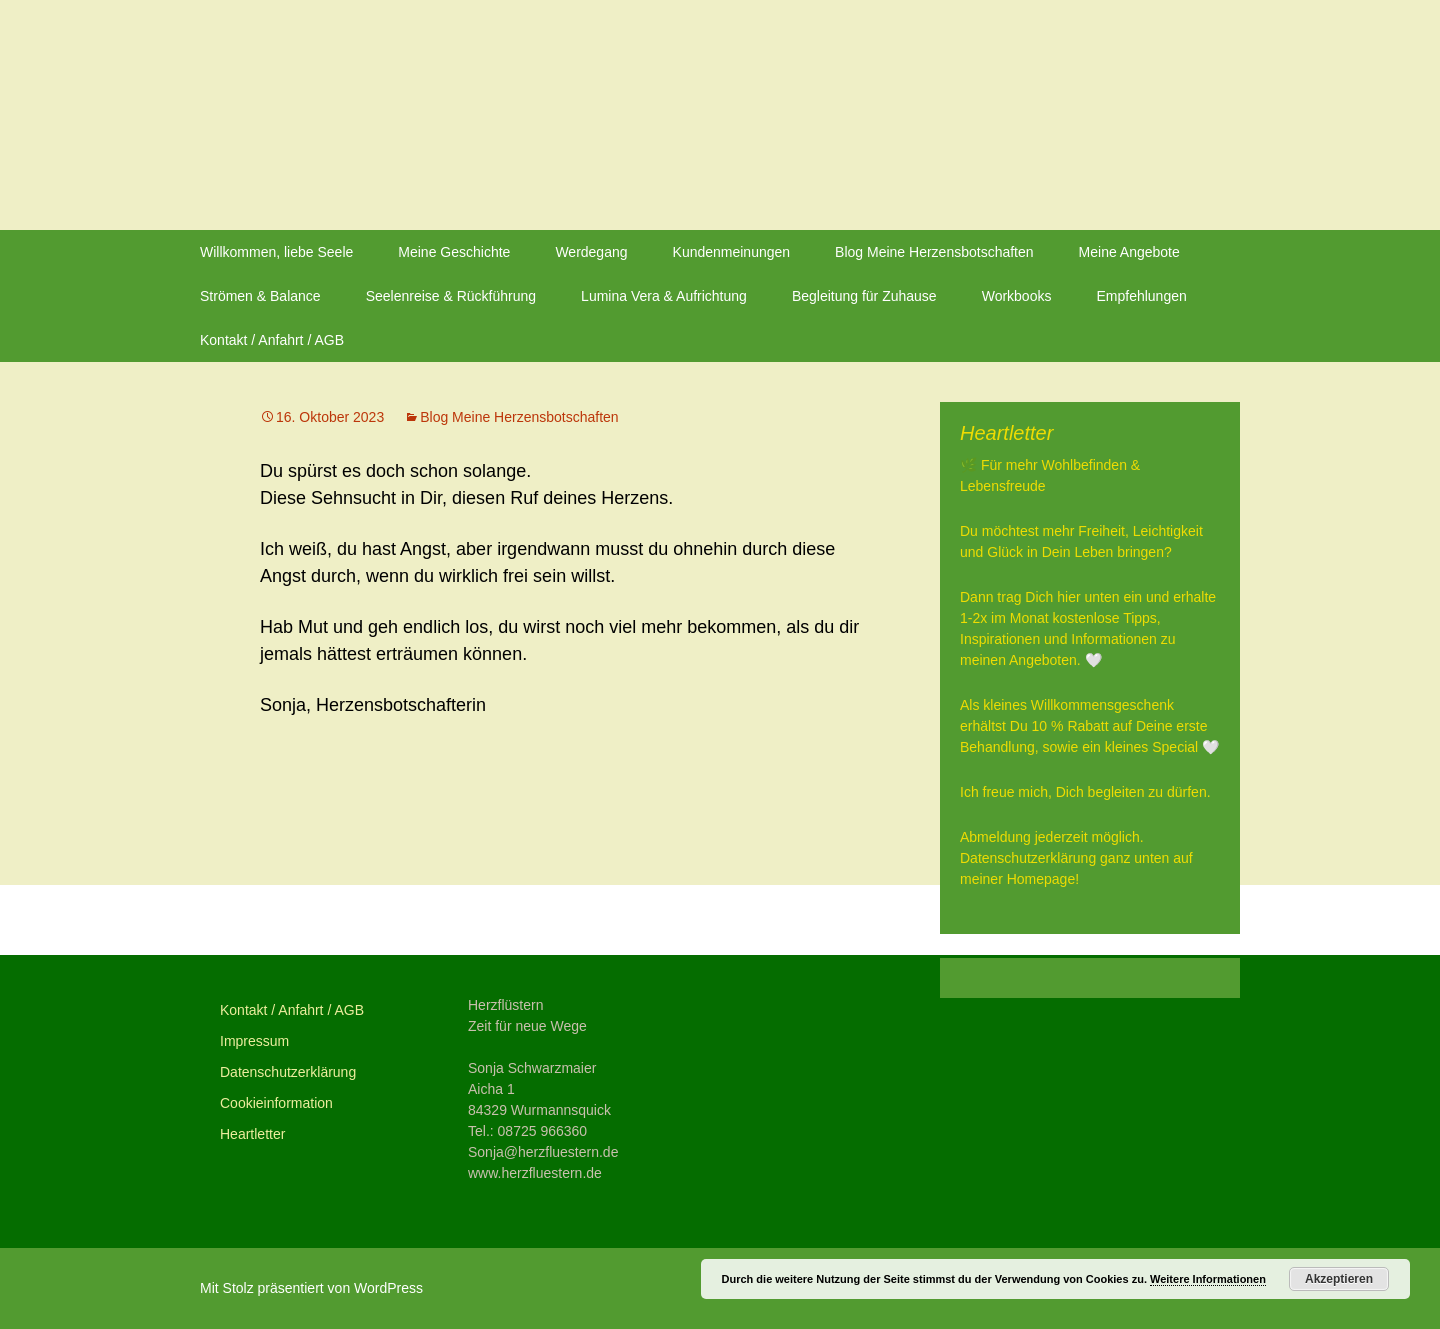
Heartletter (252, 1134)
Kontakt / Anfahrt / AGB (272, 340)
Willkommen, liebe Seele (276, 252)
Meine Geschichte (454, 252)
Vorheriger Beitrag (353, 920)
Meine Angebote (1129, 252)
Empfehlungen (1141, 296)
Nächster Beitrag (777, 920)
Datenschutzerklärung (288, 1072)
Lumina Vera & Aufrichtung (664, 296)
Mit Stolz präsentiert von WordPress (311, 1288)
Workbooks (1017, 296)
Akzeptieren (1339, 1279)
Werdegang (591, 252)
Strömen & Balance (260, 296)
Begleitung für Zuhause (864, 296)
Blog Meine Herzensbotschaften (934, 252)
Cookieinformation (276, 1103)
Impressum (254, 1041)
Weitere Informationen (1208, 1279)
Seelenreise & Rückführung (451, 296)
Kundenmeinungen (732, 252)
